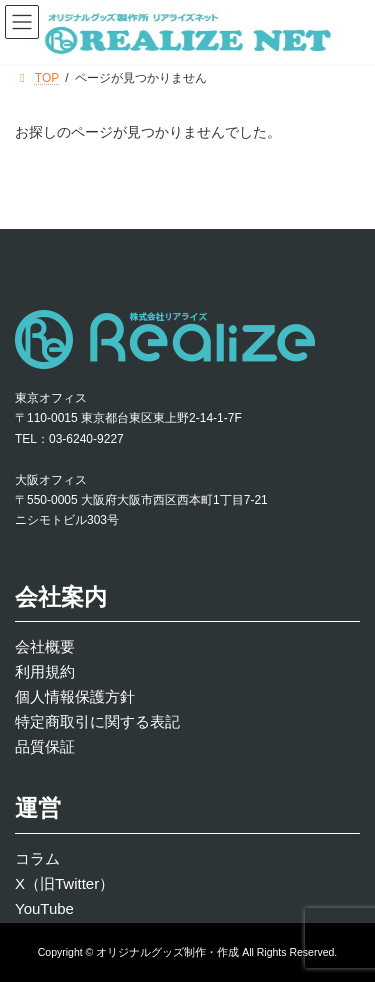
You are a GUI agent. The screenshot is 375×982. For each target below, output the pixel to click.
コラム (37, 858)
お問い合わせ (51, 247)
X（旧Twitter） (64, 883)
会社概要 (45, 646)
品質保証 (45, 746)
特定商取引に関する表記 (97, 721)
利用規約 (45, 671)
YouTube (44, 908)
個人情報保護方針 (75, 696)
